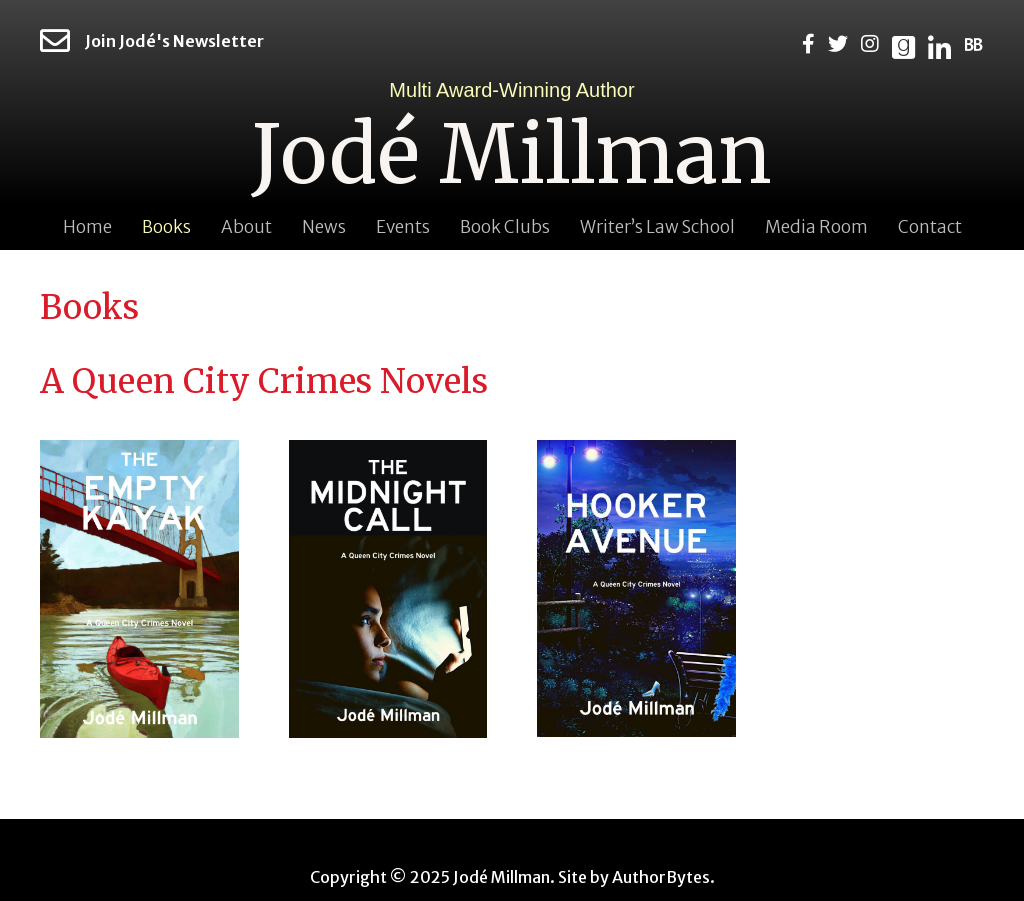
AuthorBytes (661, 877)
